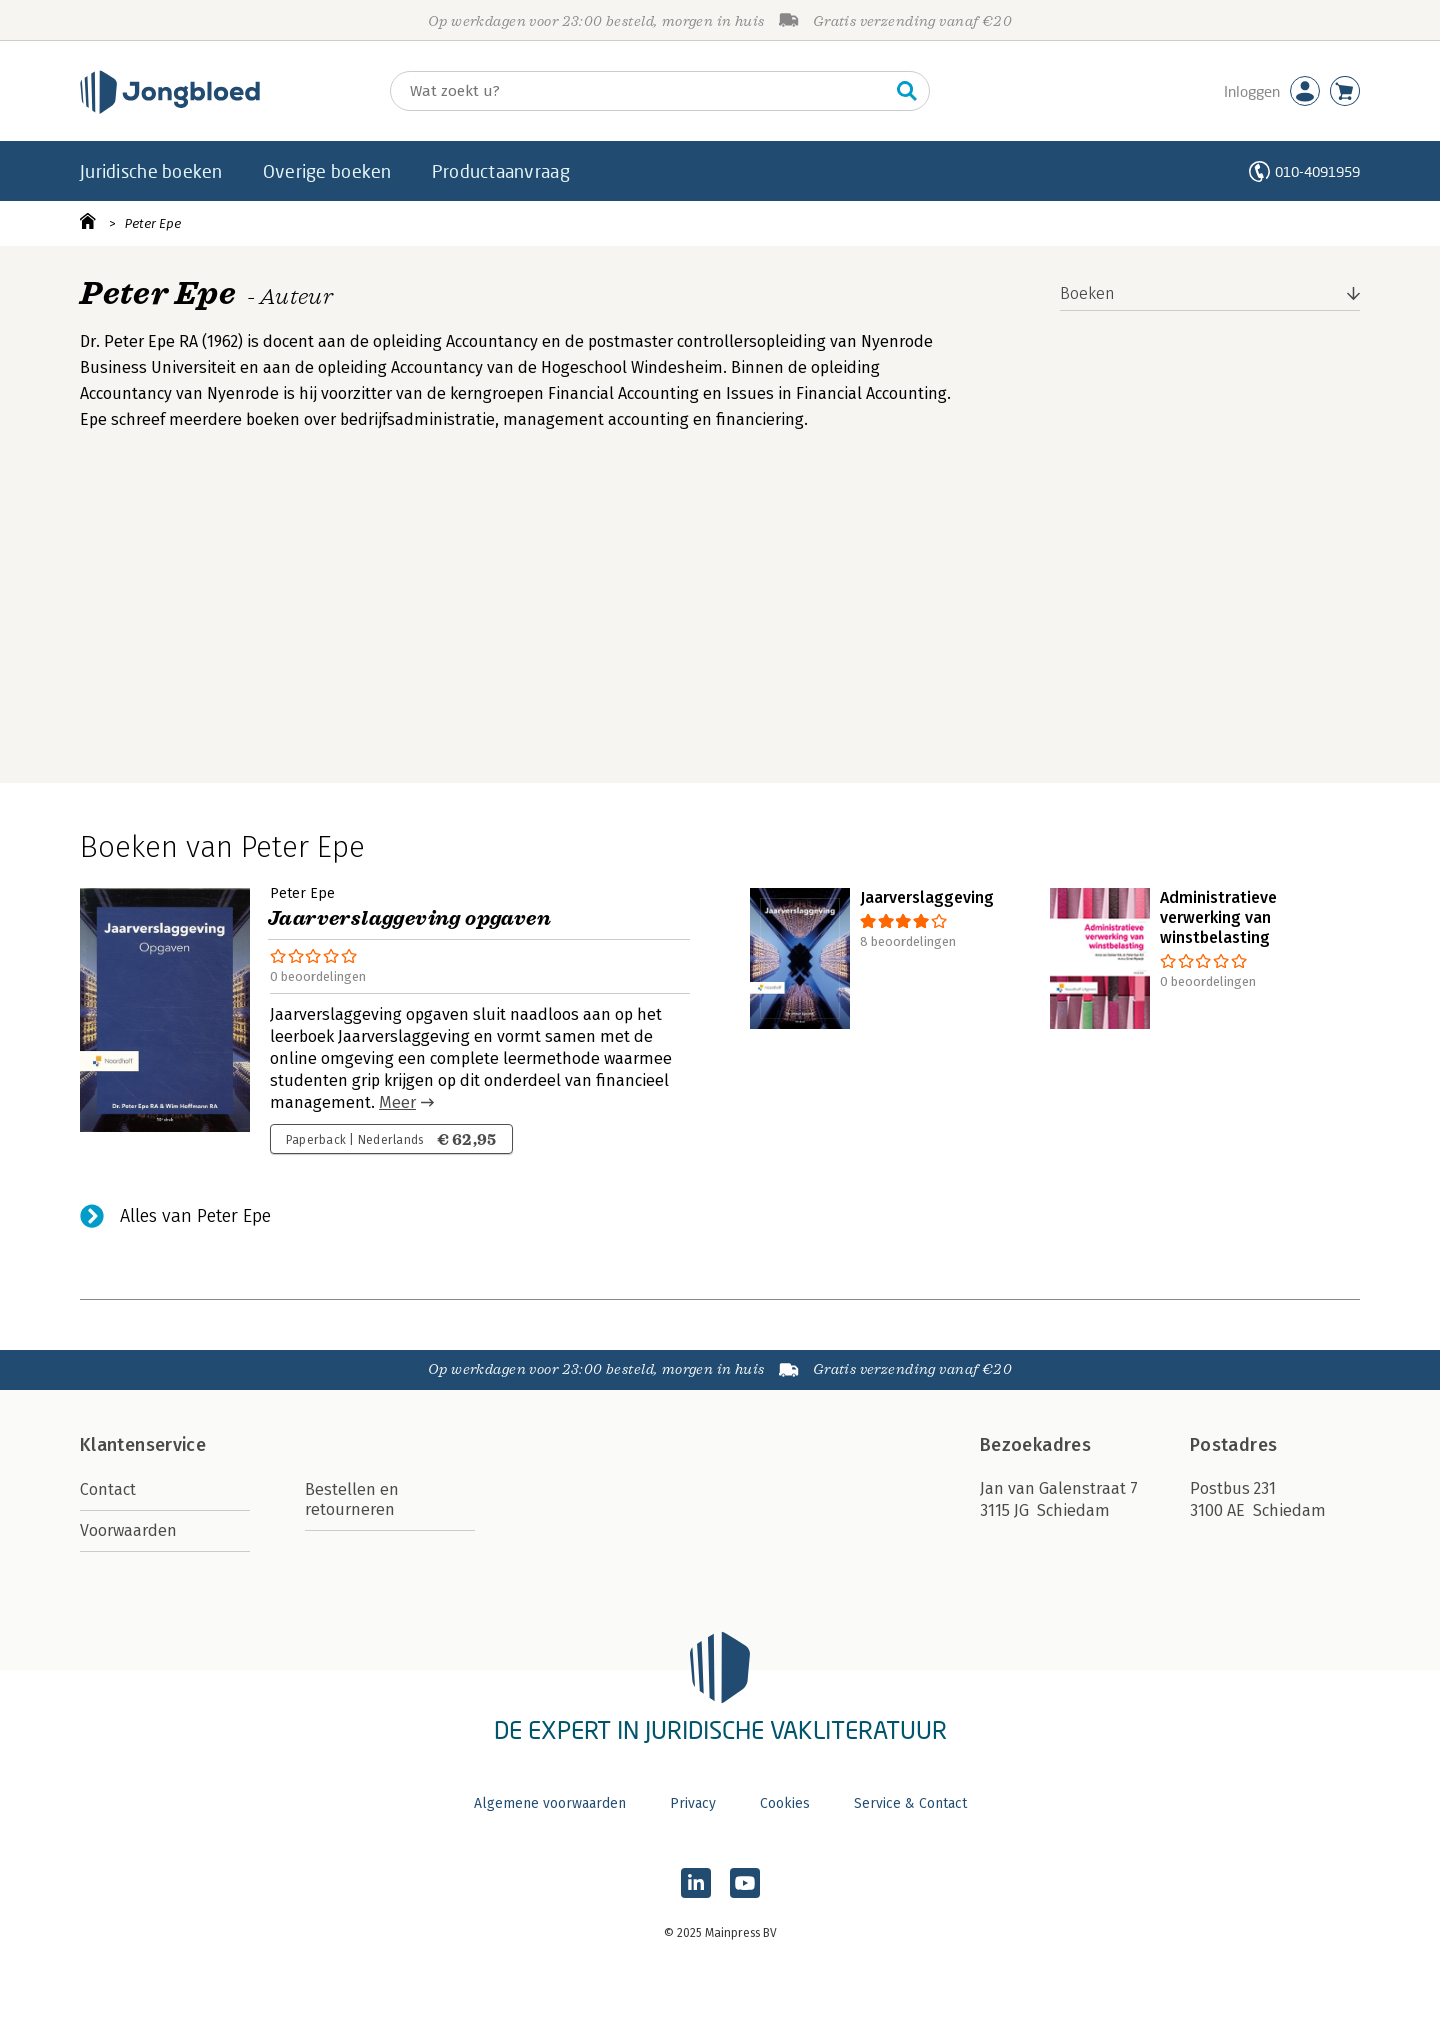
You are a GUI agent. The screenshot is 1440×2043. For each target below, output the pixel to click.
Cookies (785, 1803)
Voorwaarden (128, 1530)
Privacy (693, 1803)
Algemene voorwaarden (550, 1803)
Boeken (1087, 293)
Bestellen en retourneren (352, 1499)
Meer (397, 1102)
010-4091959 (1317, 171)
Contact (108, 1489)
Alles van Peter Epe (195, 1216)
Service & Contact (910, 1803)
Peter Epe (153, 223)
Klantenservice (143, 1445)
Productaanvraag (501, 171)
